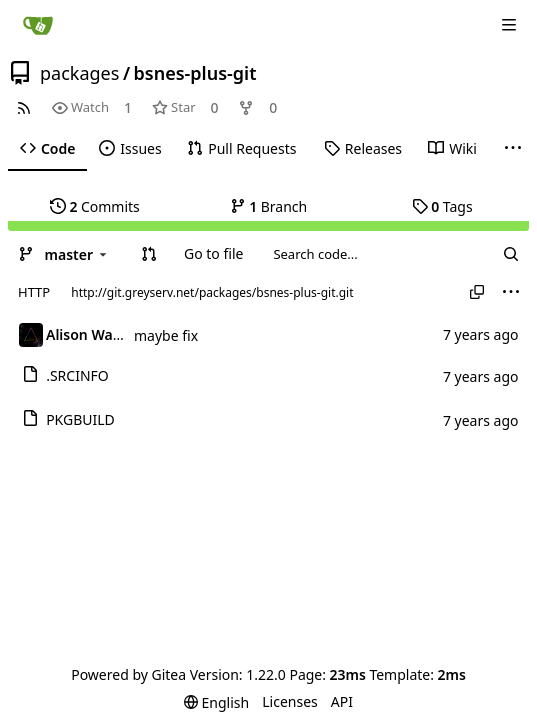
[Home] (38, 25)
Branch (269, 206)
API (342, 701)
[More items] (513, 149)
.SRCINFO (77, 375)
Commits (95, 206)
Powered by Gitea (128, 674)
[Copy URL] (477, 292)
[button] (149, 254)
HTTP (34, 292)
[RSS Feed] (24, 107)
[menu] (511, 292)
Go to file (213, 253)
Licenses (290, 701)
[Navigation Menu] (509, 25)
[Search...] (511, 254)
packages (79, 73)
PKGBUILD (80, 419)
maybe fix (166, 335)
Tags (442, 206)
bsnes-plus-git (195, 73)
